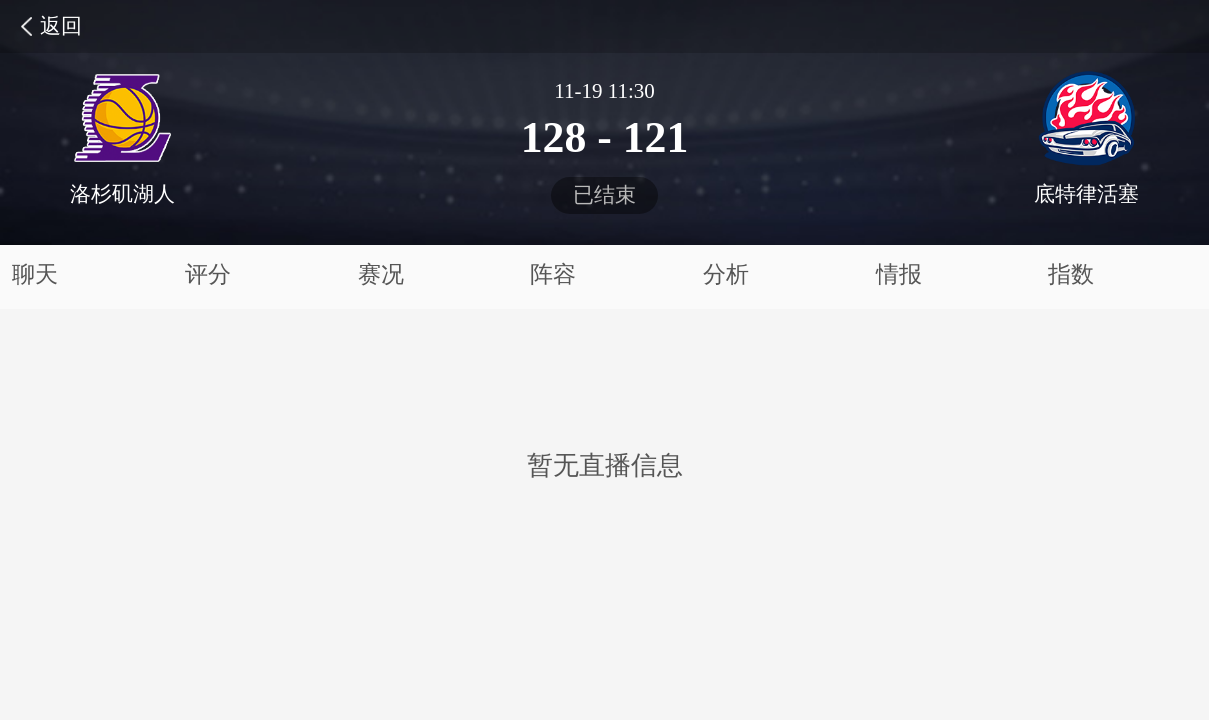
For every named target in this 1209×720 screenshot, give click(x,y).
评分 (208, 274)
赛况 (381, 274)
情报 (899, 274)
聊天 (35, 274)
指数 (1071, 274)
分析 (726, 274)
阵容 (553, 274)
